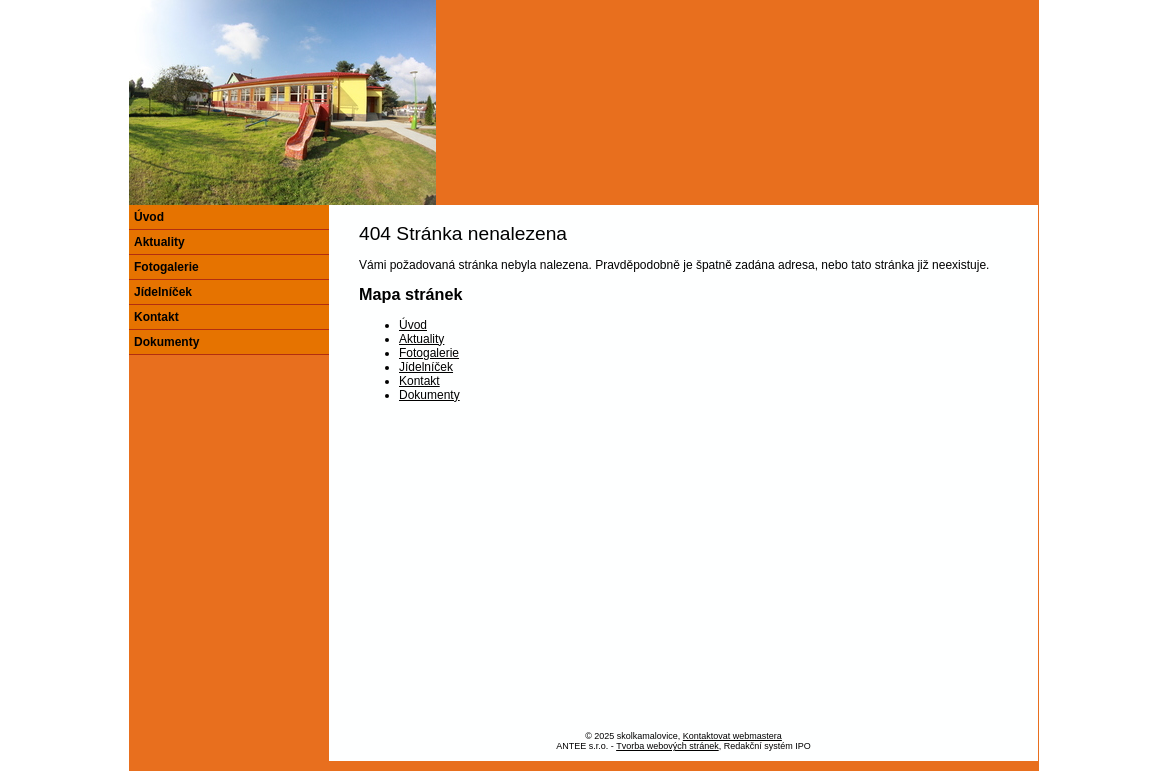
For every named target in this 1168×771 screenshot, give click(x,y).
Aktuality (421, 339)
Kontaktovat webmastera (732, 736)
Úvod (413, 325)
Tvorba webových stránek (667, 746)
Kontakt (419, 381)
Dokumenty (429, 395)
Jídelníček (426, 367)
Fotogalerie (429, 353)
